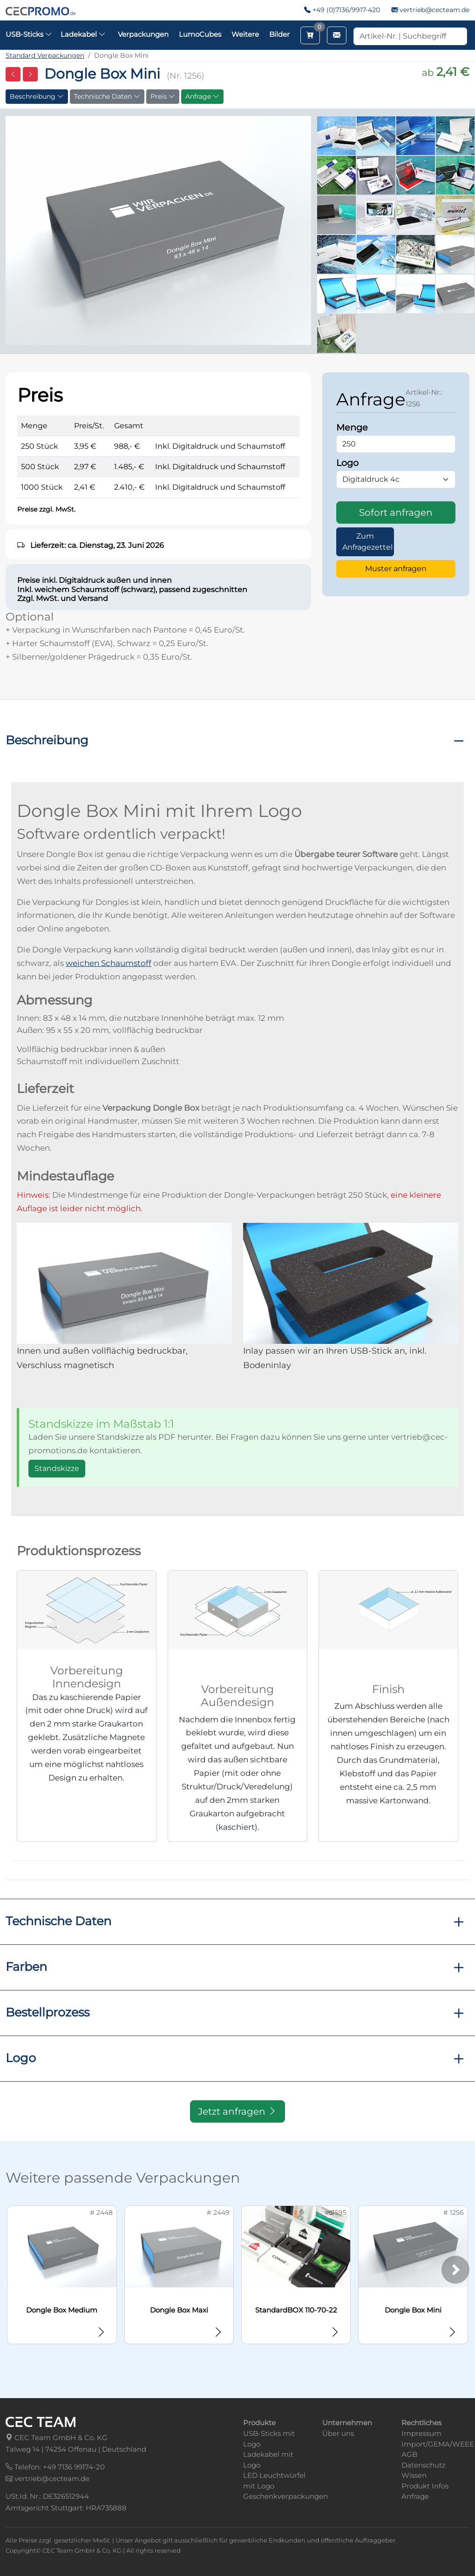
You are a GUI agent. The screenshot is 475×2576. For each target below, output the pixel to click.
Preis (162, 96)
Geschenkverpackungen (285, 2496)
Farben (26, 1966)
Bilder (279, 34)
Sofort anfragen (396, 512)
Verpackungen (143, 34)
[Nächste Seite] (30, 74)
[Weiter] (455, 2270)
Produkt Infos (424, 2486)
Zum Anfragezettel (367, 542)
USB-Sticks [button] (29, 34)
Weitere (245, 34)
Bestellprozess (47, 2012)
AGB (409, 2454)
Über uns (338, 2433)
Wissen (414, 2475)
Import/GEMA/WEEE (437, 2444)
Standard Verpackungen (45, 55)
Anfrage (202, 96)
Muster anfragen (396, 568)
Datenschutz (423, 2465)
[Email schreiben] (336, 35)
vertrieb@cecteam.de (434, 10)
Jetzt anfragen (237, 2111)
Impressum (421, 2433)
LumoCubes (200, 34)
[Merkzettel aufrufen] (310, 35)
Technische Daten (107, 96)
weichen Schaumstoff (108, 963)
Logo (21, 2057)
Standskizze (56, 1468)
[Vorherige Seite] (13, 74)
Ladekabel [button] (83, 34)
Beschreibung (37, 96)
